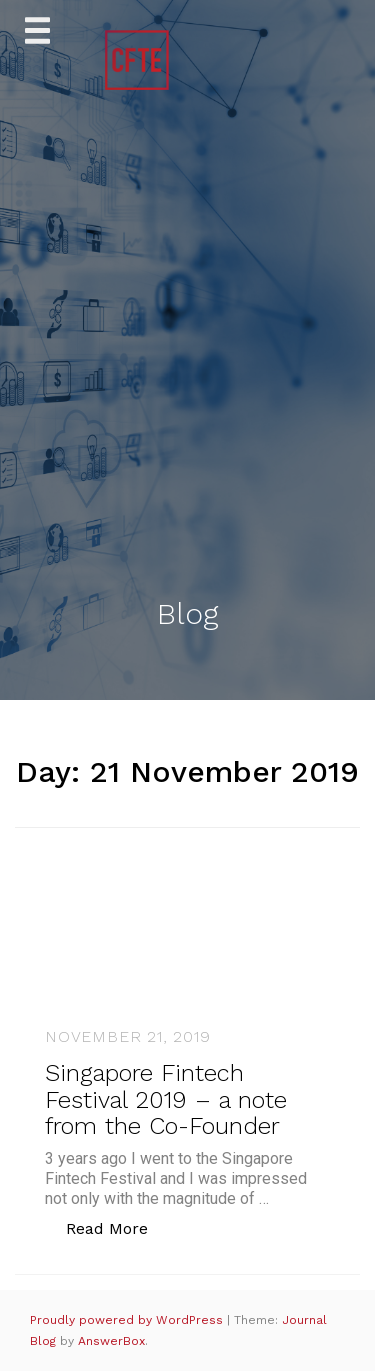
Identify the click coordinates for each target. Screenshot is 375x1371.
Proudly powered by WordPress (128, 1320)
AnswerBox (111, 1341)
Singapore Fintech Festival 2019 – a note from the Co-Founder (166, 1099)
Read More (117, 1227)
